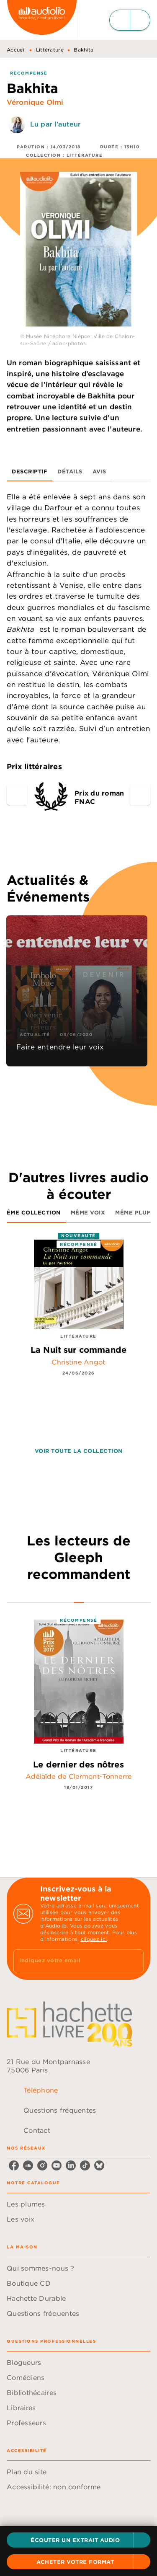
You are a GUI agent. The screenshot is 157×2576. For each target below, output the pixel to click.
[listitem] (14, 2165)
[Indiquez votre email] (68, 1961)
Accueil (16, 50)
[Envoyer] (134, 1961)
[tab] (29, 471)
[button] (78, 2540)
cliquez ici (94, 1939)
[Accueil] (42, 20)
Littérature (50, 50)
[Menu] (129, 20)
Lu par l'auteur (55, 124)
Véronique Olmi (35, 102)
